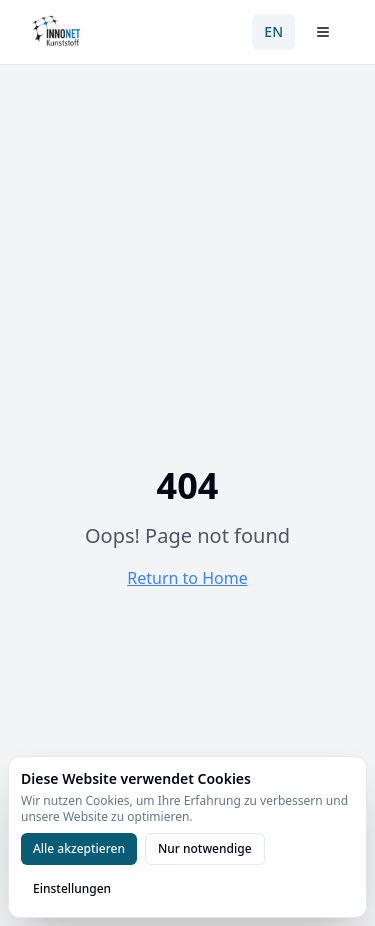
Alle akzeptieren (79, 848)
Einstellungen (72, 888)
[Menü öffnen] (323, 32)
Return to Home (187, 578)
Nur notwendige (205, 848)
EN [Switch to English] (273, 31)
